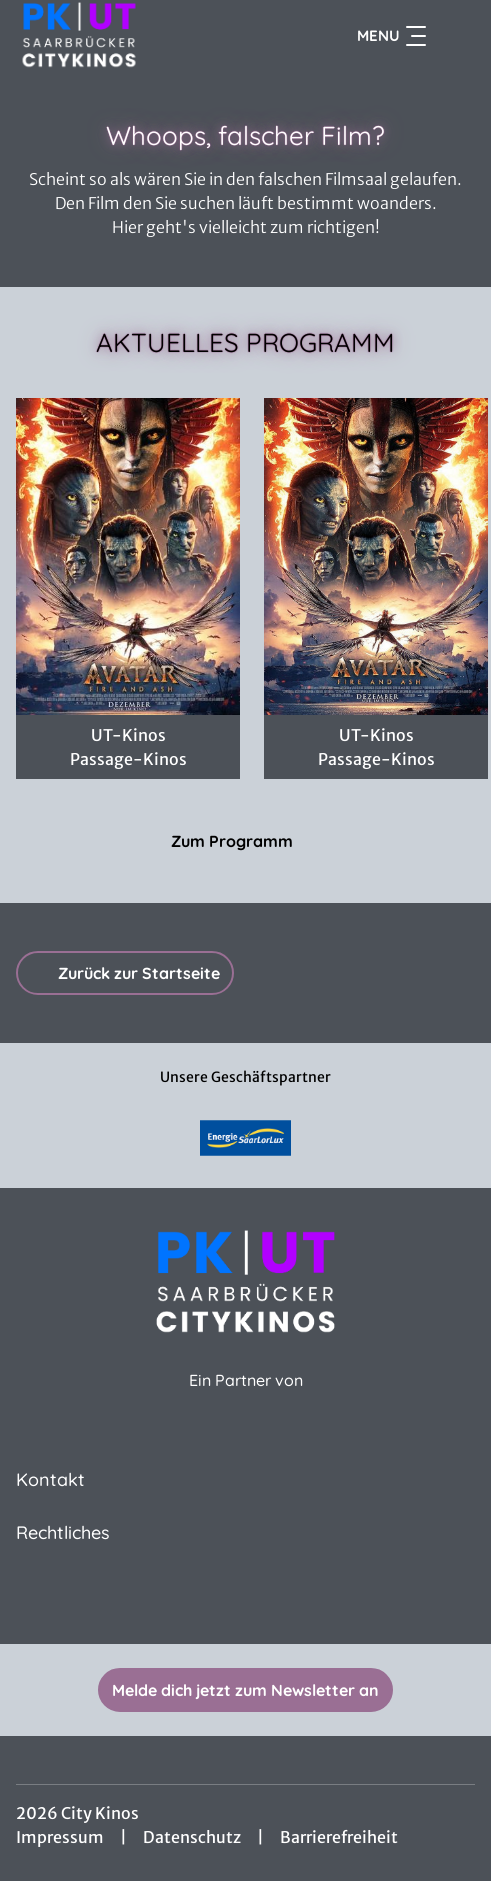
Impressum (60, 1837)
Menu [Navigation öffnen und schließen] (391, 36)
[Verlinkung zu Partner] (245, 1137)
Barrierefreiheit (339, 1837)
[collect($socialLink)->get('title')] (246, 1600)
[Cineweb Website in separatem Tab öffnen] (246, 1401)
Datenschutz (192, 1837)
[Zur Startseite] (146, 36)
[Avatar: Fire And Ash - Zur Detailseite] (376, 556)
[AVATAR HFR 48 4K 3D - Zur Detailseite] (128, 556)
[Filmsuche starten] (455, 36)
